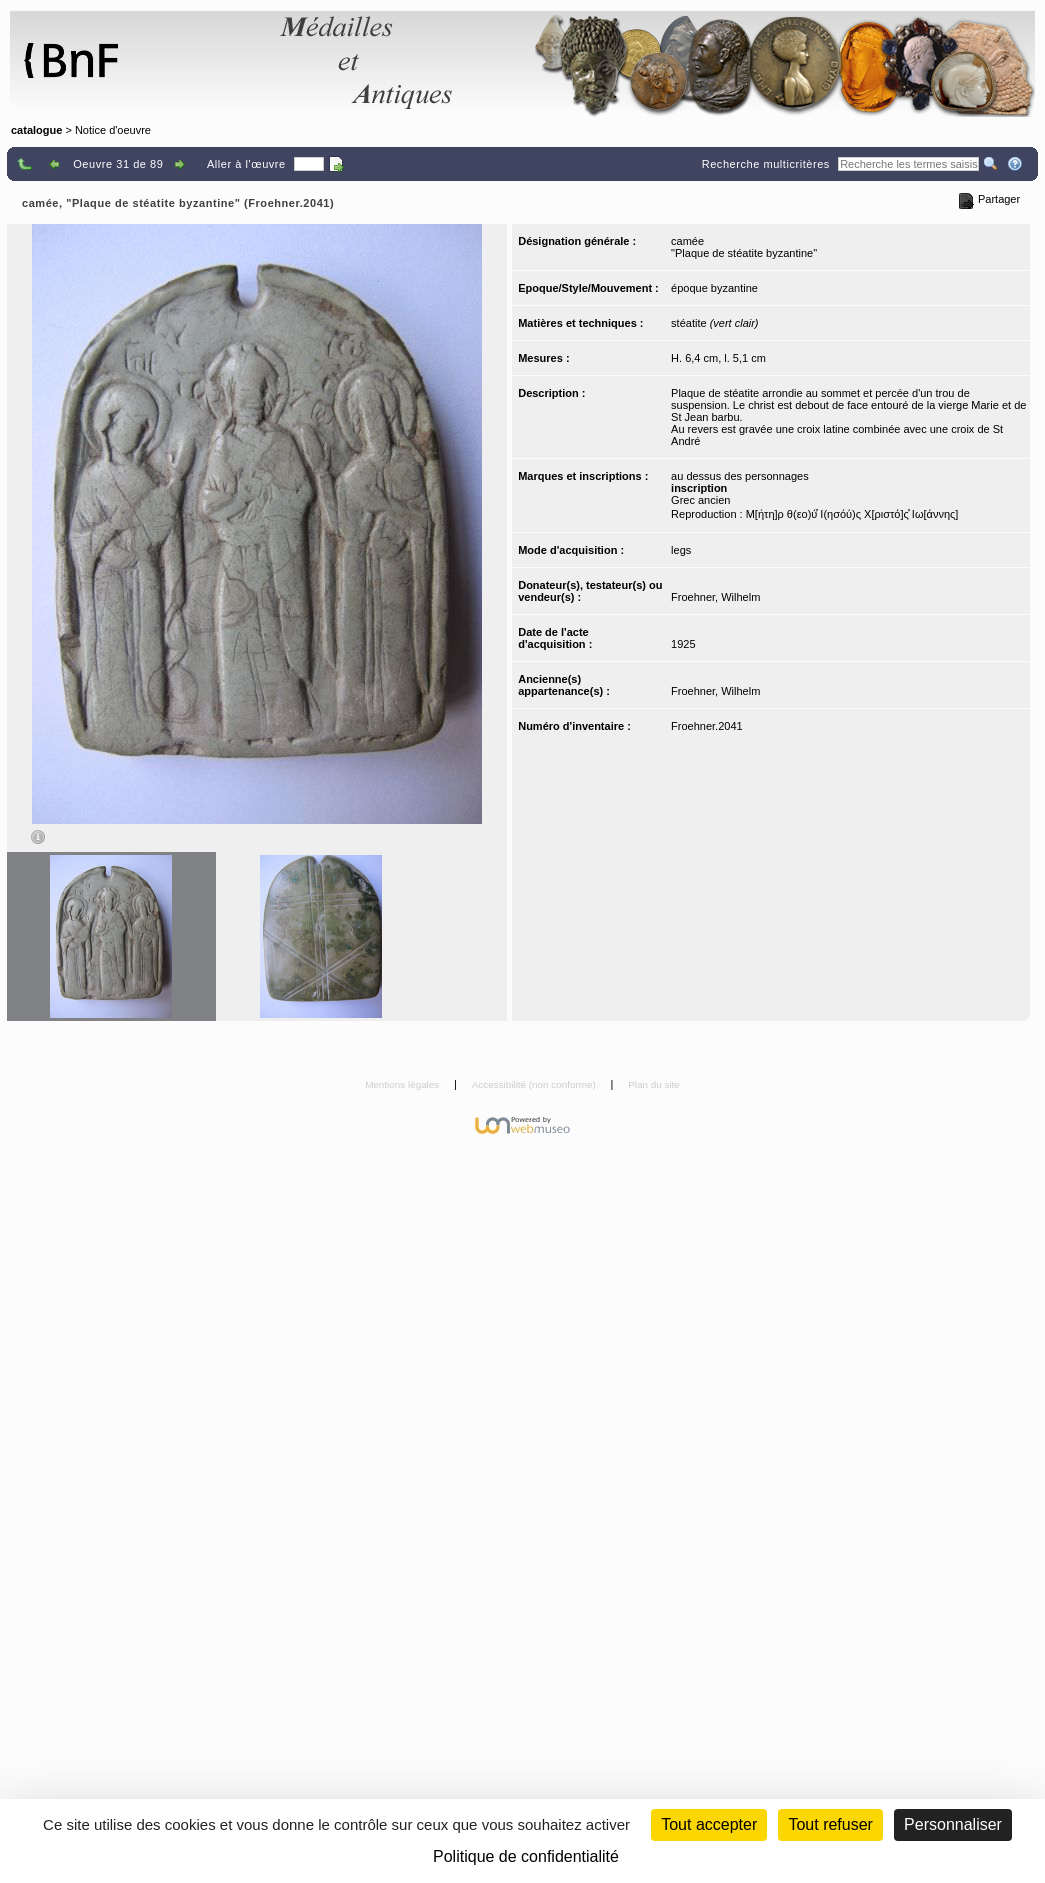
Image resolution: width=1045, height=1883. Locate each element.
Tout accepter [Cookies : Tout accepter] (709, 1824)
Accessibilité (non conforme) (535, 1084)
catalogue (36, 130)
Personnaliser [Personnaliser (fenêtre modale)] (953, 1824)
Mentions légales (403, 1084)
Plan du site (654, 1084)
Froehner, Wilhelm (715, 597)
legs (681, 550)
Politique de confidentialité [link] (526, 1856)
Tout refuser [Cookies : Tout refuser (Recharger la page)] (830, 1824)
